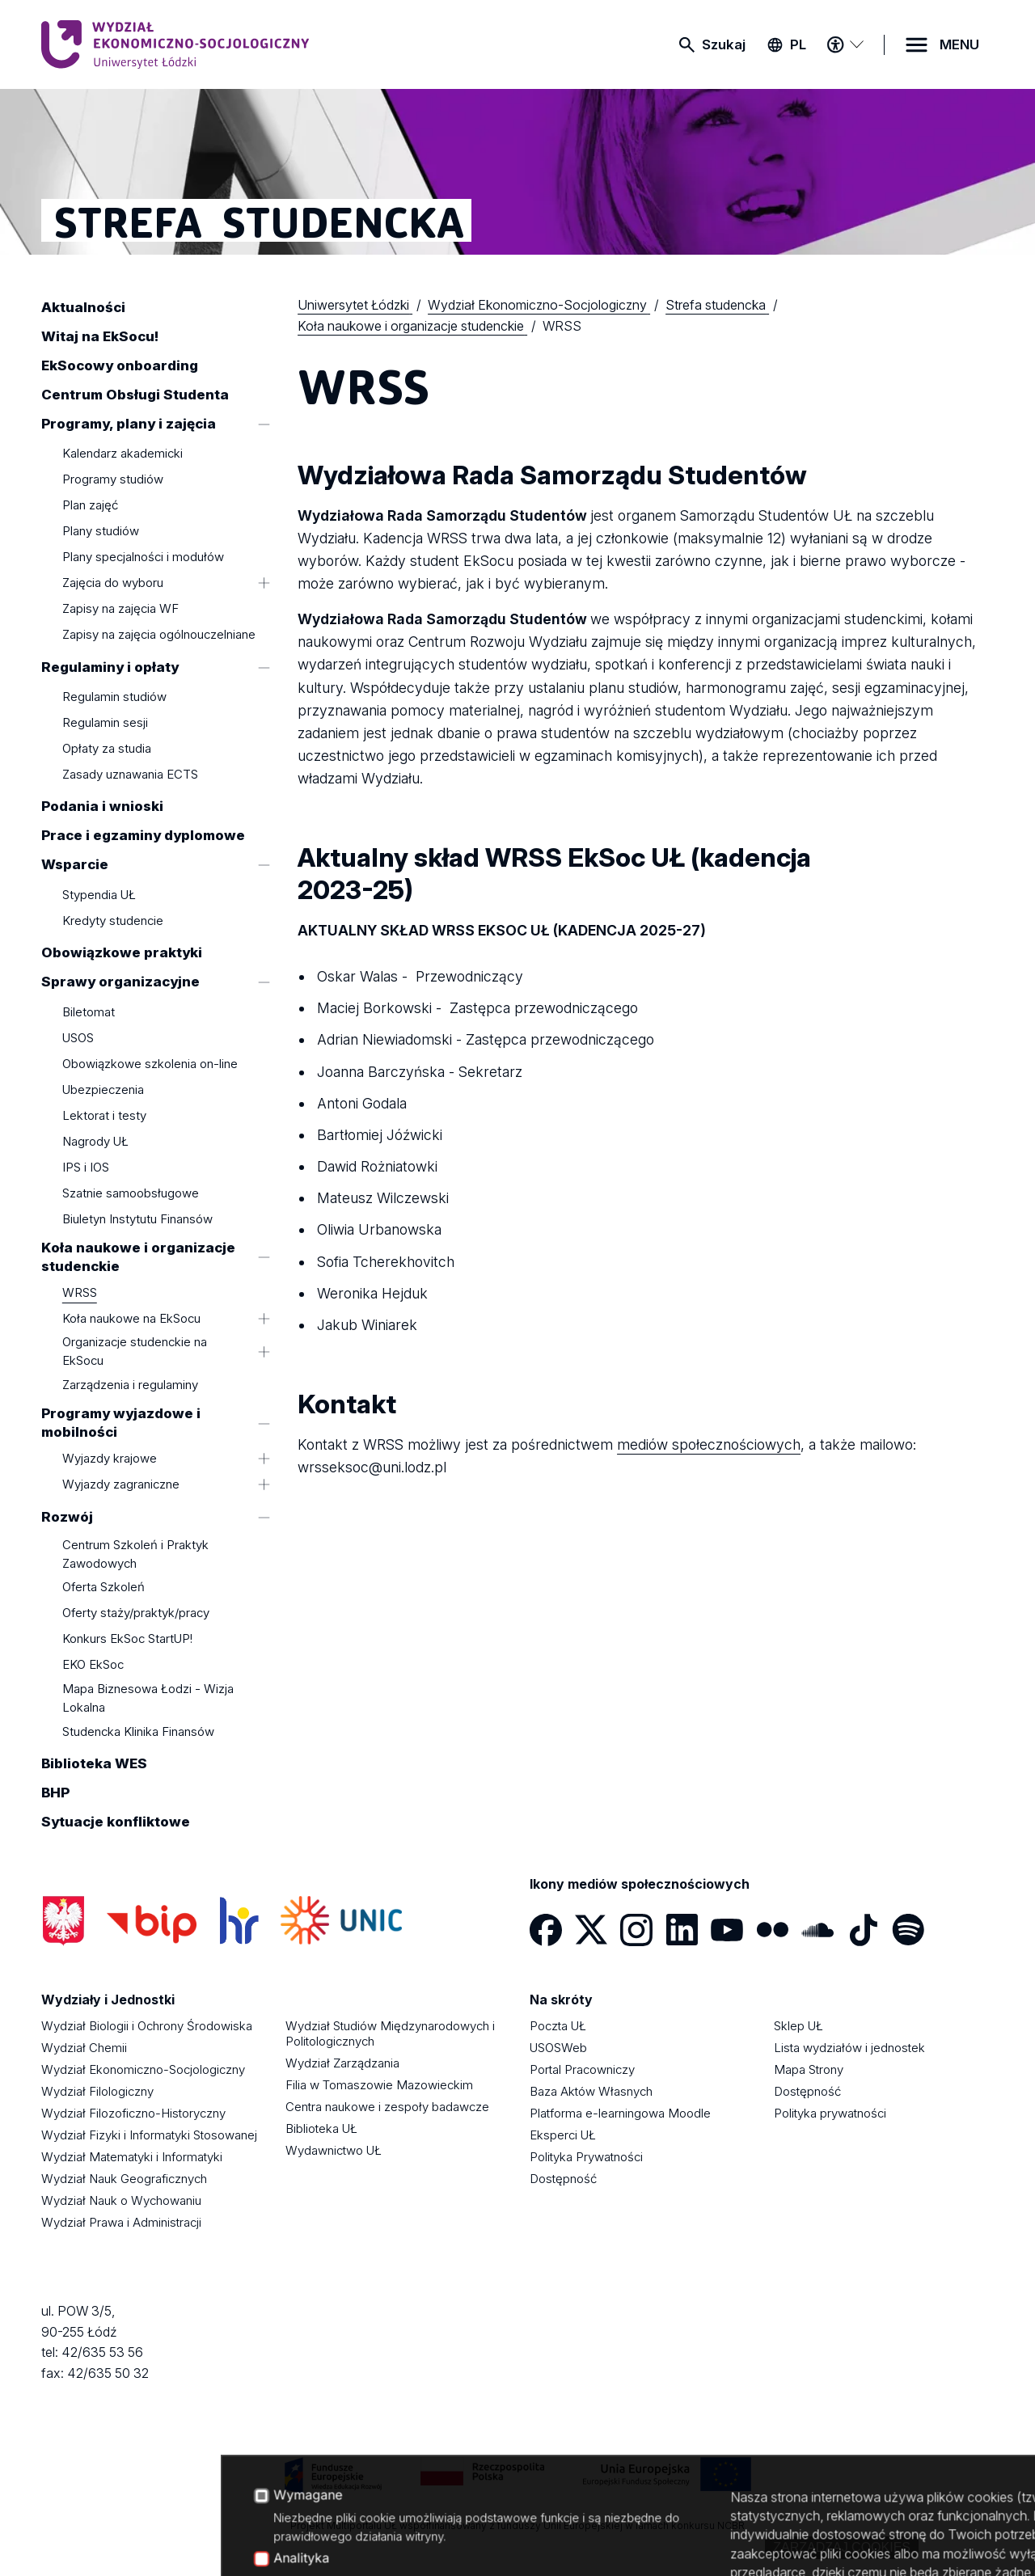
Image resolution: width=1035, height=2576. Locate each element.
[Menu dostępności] (845, 44)
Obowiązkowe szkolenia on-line (150, 1063)
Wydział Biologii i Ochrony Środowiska (146, 2025)
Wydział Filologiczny (97, 2091)
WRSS (79, 1292)
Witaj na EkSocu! (99, 336)
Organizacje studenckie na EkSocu (134, 1352)
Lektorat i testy (104, 1115)
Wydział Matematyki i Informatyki (131, 2156)
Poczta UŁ (558, 2025)
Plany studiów (100, 531)
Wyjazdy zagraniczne (121, 1485)
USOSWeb (558, 2047)
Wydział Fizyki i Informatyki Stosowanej (149, 2135)
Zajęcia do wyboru (112, 583)
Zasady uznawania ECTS (130, 774)
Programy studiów (112, 480)
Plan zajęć (90, 505)
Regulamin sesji (105, 722)
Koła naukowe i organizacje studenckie (138, 1256)
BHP (55, 1793)
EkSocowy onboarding (119, 365)
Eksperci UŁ (563, 2135)
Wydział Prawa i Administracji (121, 2222)
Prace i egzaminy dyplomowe (143, 836)
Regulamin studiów (114, 696)
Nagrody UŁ (95, 1141)
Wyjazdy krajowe (109, 1459)
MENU (959, 44)
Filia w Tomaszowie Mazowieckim (379, 2084)
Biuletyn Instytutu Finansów (137, 1219)
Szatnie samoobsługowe (130, 1193)
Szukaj (724, 44)
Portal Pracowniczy (582, 2069)
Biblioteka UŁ (321, 2128)
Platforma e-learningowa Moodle (620, 2113)
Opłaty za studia (106, 748)
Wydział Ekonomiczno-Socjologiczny (143, 2069)
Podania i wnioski (102, 807)
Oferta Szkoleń (103, 1587)
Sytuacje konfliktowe (115, 1822)
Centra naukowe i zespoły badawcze (387, 2106)
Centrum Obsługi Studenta (135, 394)
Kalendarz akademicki (122, 454)
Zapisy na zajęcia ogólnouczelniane (159, 635)
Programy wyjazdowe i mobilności (121, 1422)
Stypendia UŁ (99, 894)
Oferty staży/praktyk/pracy (135, 1613)
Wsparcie (74, 865)
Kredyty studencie (112, 920)
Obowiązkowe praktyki (121, 953)
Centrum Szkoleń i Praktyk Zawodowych (135, 1554)
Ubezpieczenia (103, 1089)
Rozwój (67, 1517)
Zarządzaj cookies (841, 2547)
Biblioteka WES (94, 1764)
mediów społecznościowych (709, 1444)
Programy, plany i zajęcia (128, 424)
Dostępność (563, 2178)
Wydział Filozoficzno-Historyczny (133, 2113)
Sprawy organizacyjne (120, 982)
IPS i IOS (85, 1167)
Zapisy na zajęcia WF (120, 609)
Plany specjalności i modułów (143, 557)
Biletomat (88, 1012)
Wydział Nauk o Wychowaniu (121, 2200)
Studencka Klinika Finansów (138, 1731)
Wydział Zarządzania (342, 2063)
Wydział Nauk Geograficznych (124, 2178)
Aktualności (83, 307)
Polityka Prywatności (586, 2156)
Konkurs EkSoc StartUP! (127, 1639)
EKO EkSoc (93, 1665)
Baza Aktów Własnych (591, 2091)
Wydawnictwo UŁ (333, 2150)
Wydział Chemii (84, 2047)
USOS (78, 1037)
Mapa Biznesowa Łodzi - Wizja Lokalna (148, 1698)
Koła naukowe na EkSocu (131, 1318)
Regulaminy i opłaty (110, 667)
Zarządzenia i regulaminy (130, 1384)
